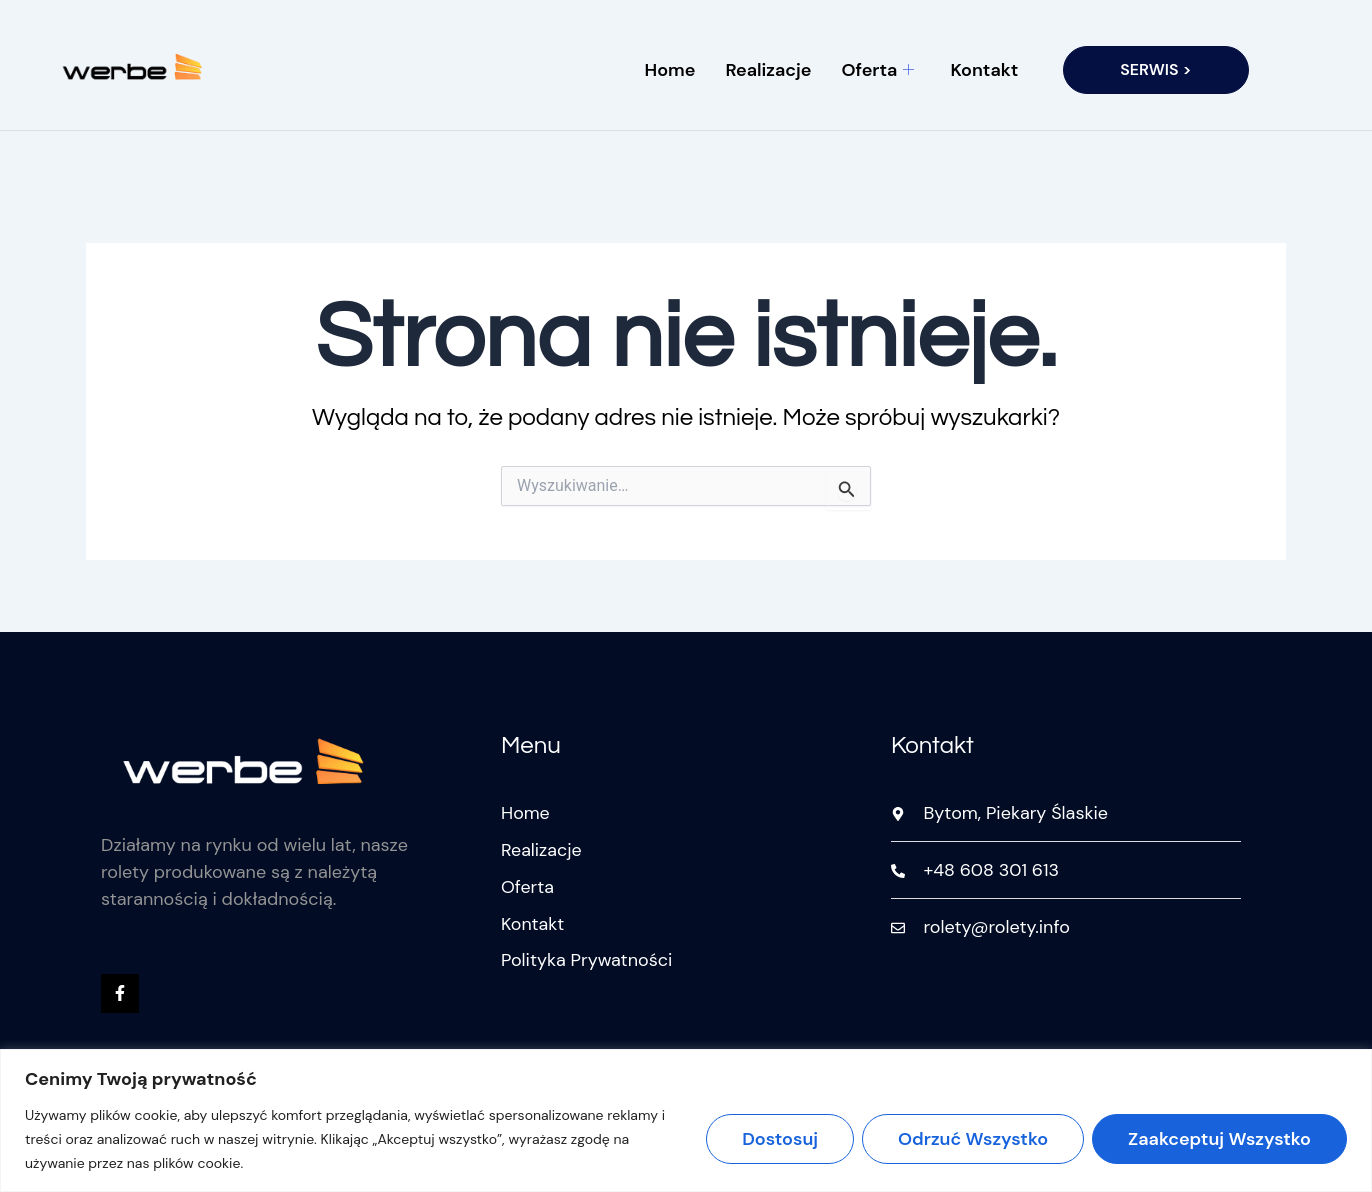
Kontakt (984, 70)
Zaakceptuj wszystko (1219, 1139)
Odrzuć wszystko (973, 1139)
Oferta (877, 70)
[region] (686, 1120)
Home (670, 70)
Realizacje (768, 70)
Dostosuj (780, 1139)
